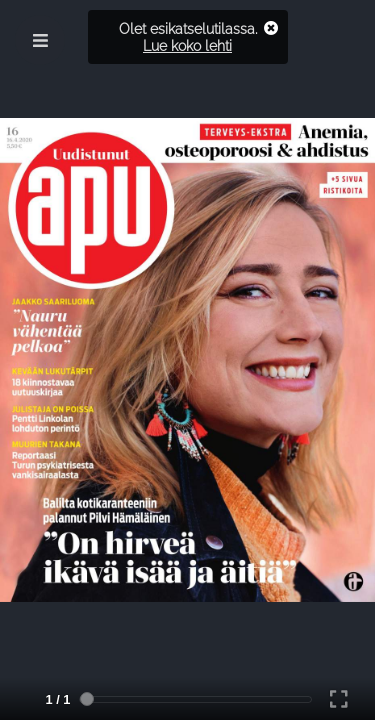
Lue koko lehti (187, 45)
